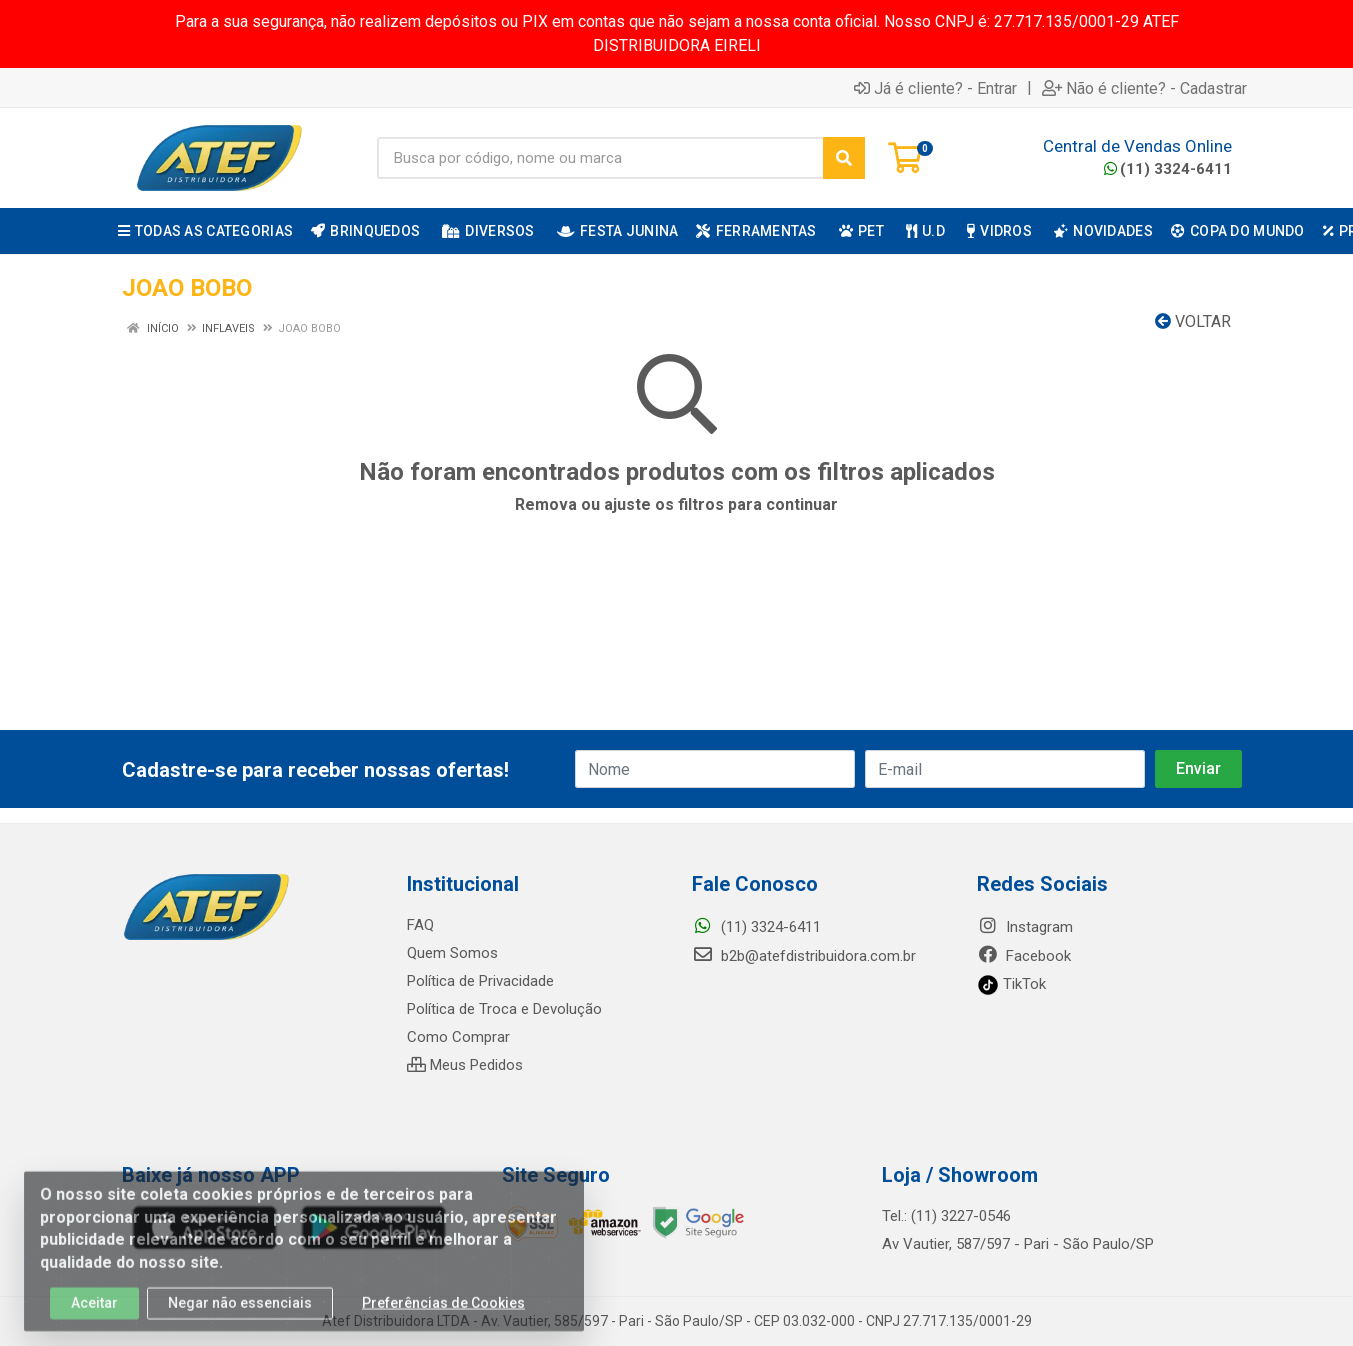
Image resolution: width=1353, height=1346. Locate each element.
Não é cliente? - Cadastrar (1144, 88)
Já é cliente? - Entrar (935, 88)
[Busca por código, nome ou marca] (600, 158)
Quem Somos (452, 953)
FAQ (420, 925)
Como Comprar (458, 1037)
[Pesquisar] (844, 158)
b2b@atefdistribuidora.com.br (804, 956)
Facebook (1024, 956)
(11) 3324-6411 (1168, 169)
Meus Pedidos (465, 1065)
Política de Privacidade (480, 981)
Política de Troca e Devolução (504, 1009)
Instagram (1025, 927)
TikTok (1011, 984)
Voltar (1193, 321)
